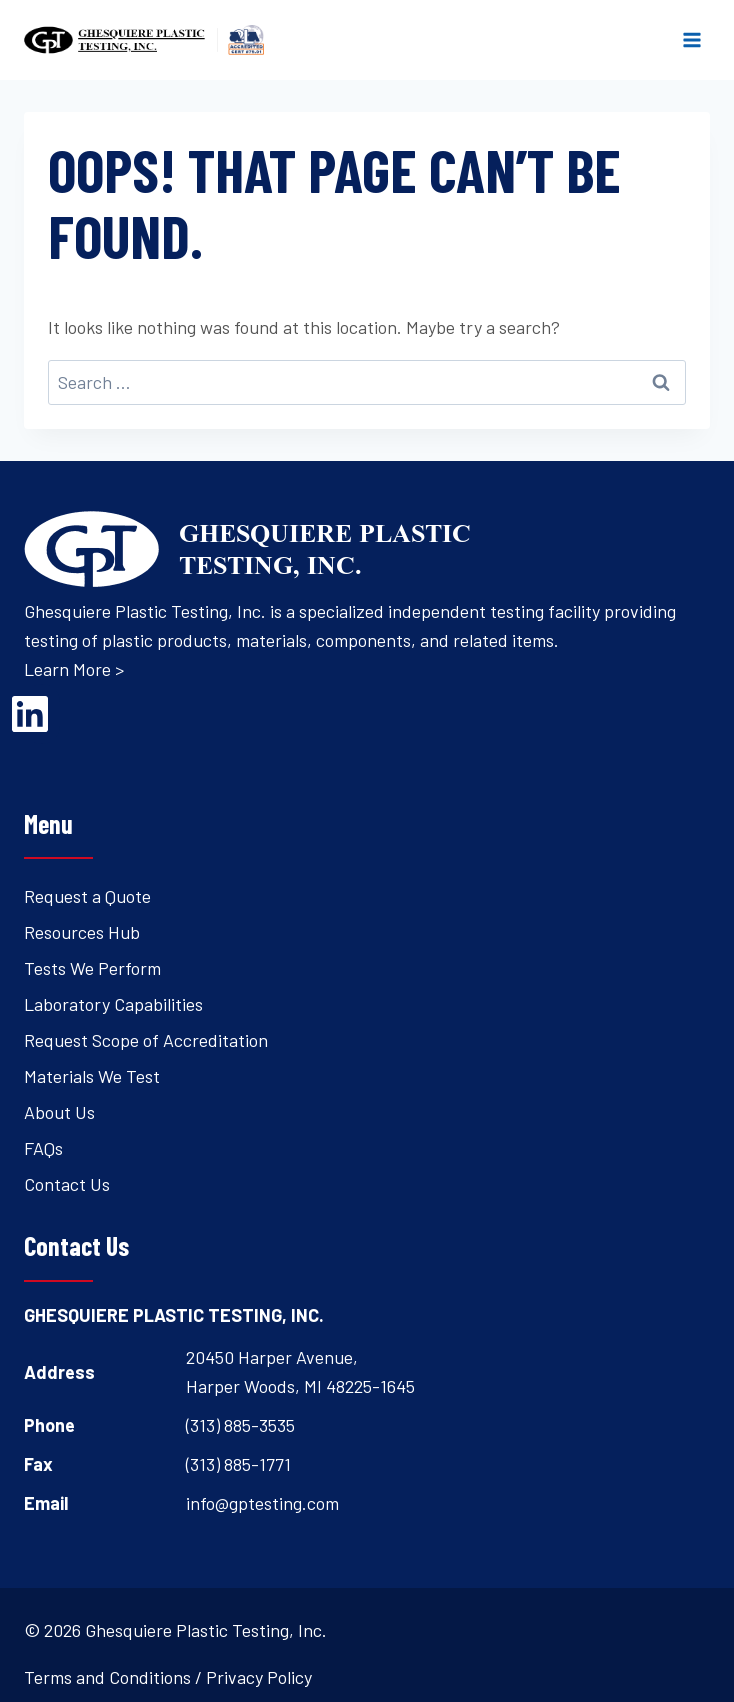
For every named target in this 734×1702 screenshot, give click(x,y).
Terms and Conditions (107, 1677)
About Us (59, 1112)
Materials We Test (92, 1076)
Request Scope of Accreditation (146, 1040)
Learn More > (74, 669)
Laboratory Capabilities (113, 1004)
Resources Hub (82, 932)
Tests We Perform (92, 968)
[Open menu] (691, 39)
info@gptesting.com (262, 1503)
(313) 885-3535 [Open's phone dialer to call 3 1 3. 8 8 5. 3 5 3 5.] (240, 1425)
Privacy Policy (259, 1677)
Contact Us (67, 1184)
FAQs (43, 1148)
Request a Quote (87, 896)
